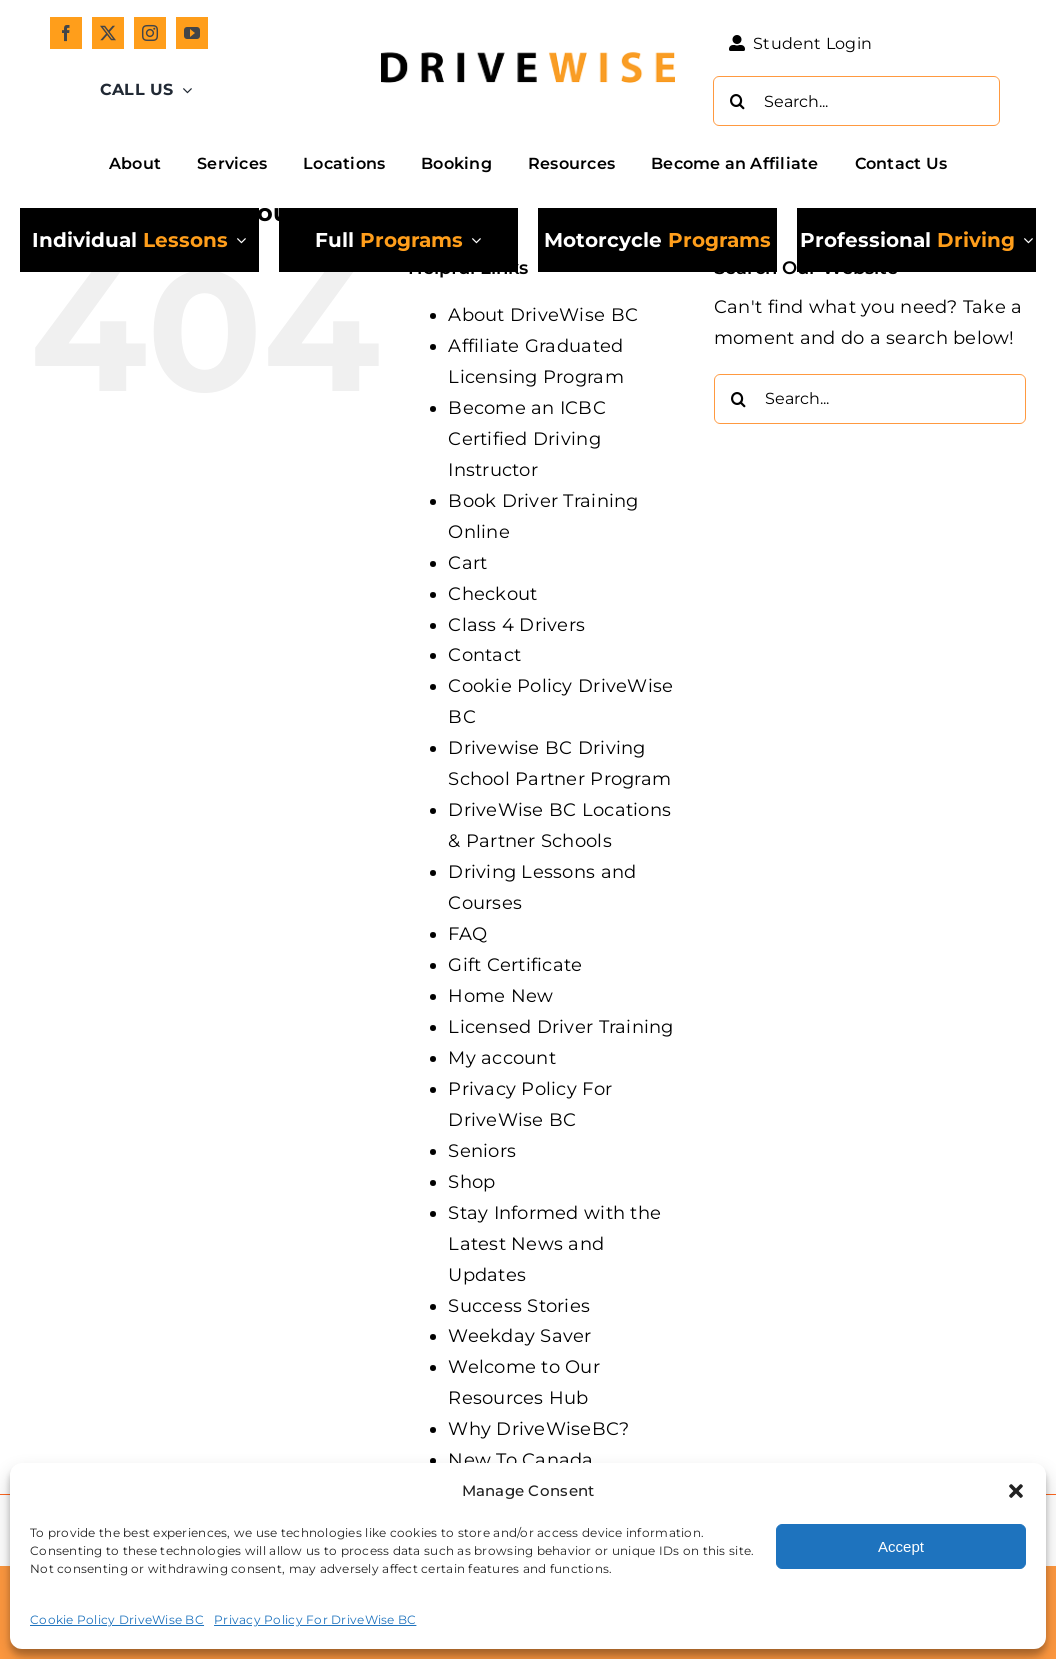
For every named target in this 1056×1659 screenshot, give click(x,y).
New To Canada (521, 1460)
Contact (484, 655)
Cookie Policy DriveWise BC (117, 1619)
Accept (901, 1546)
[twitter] (108, 33)
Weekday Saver (520, 1336)
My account (502, 1058)
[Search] (738, 101)
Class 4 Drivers (516, 625)
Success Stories (519, 1306)
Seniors (482, 1151)
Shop (471, 1182)
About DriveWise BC (543, 315)
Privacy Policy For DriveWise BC (315, 1619)
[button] (1016, 1491)
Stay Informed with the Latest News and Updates (554, 1244)
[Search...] (856, 101)
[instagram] (150, 33)
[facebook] (66, 33)
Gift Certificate (515, 965)
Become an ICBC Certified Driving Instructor (527, 439)
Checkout (492, 594)
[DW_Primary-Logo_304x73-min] (527, 43)
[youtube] (192, 33)
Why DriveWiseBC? (538, 1429)
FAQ (467, 934)
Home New (500, 996)
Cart (467, 563)
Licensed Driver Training (560, 1027)
